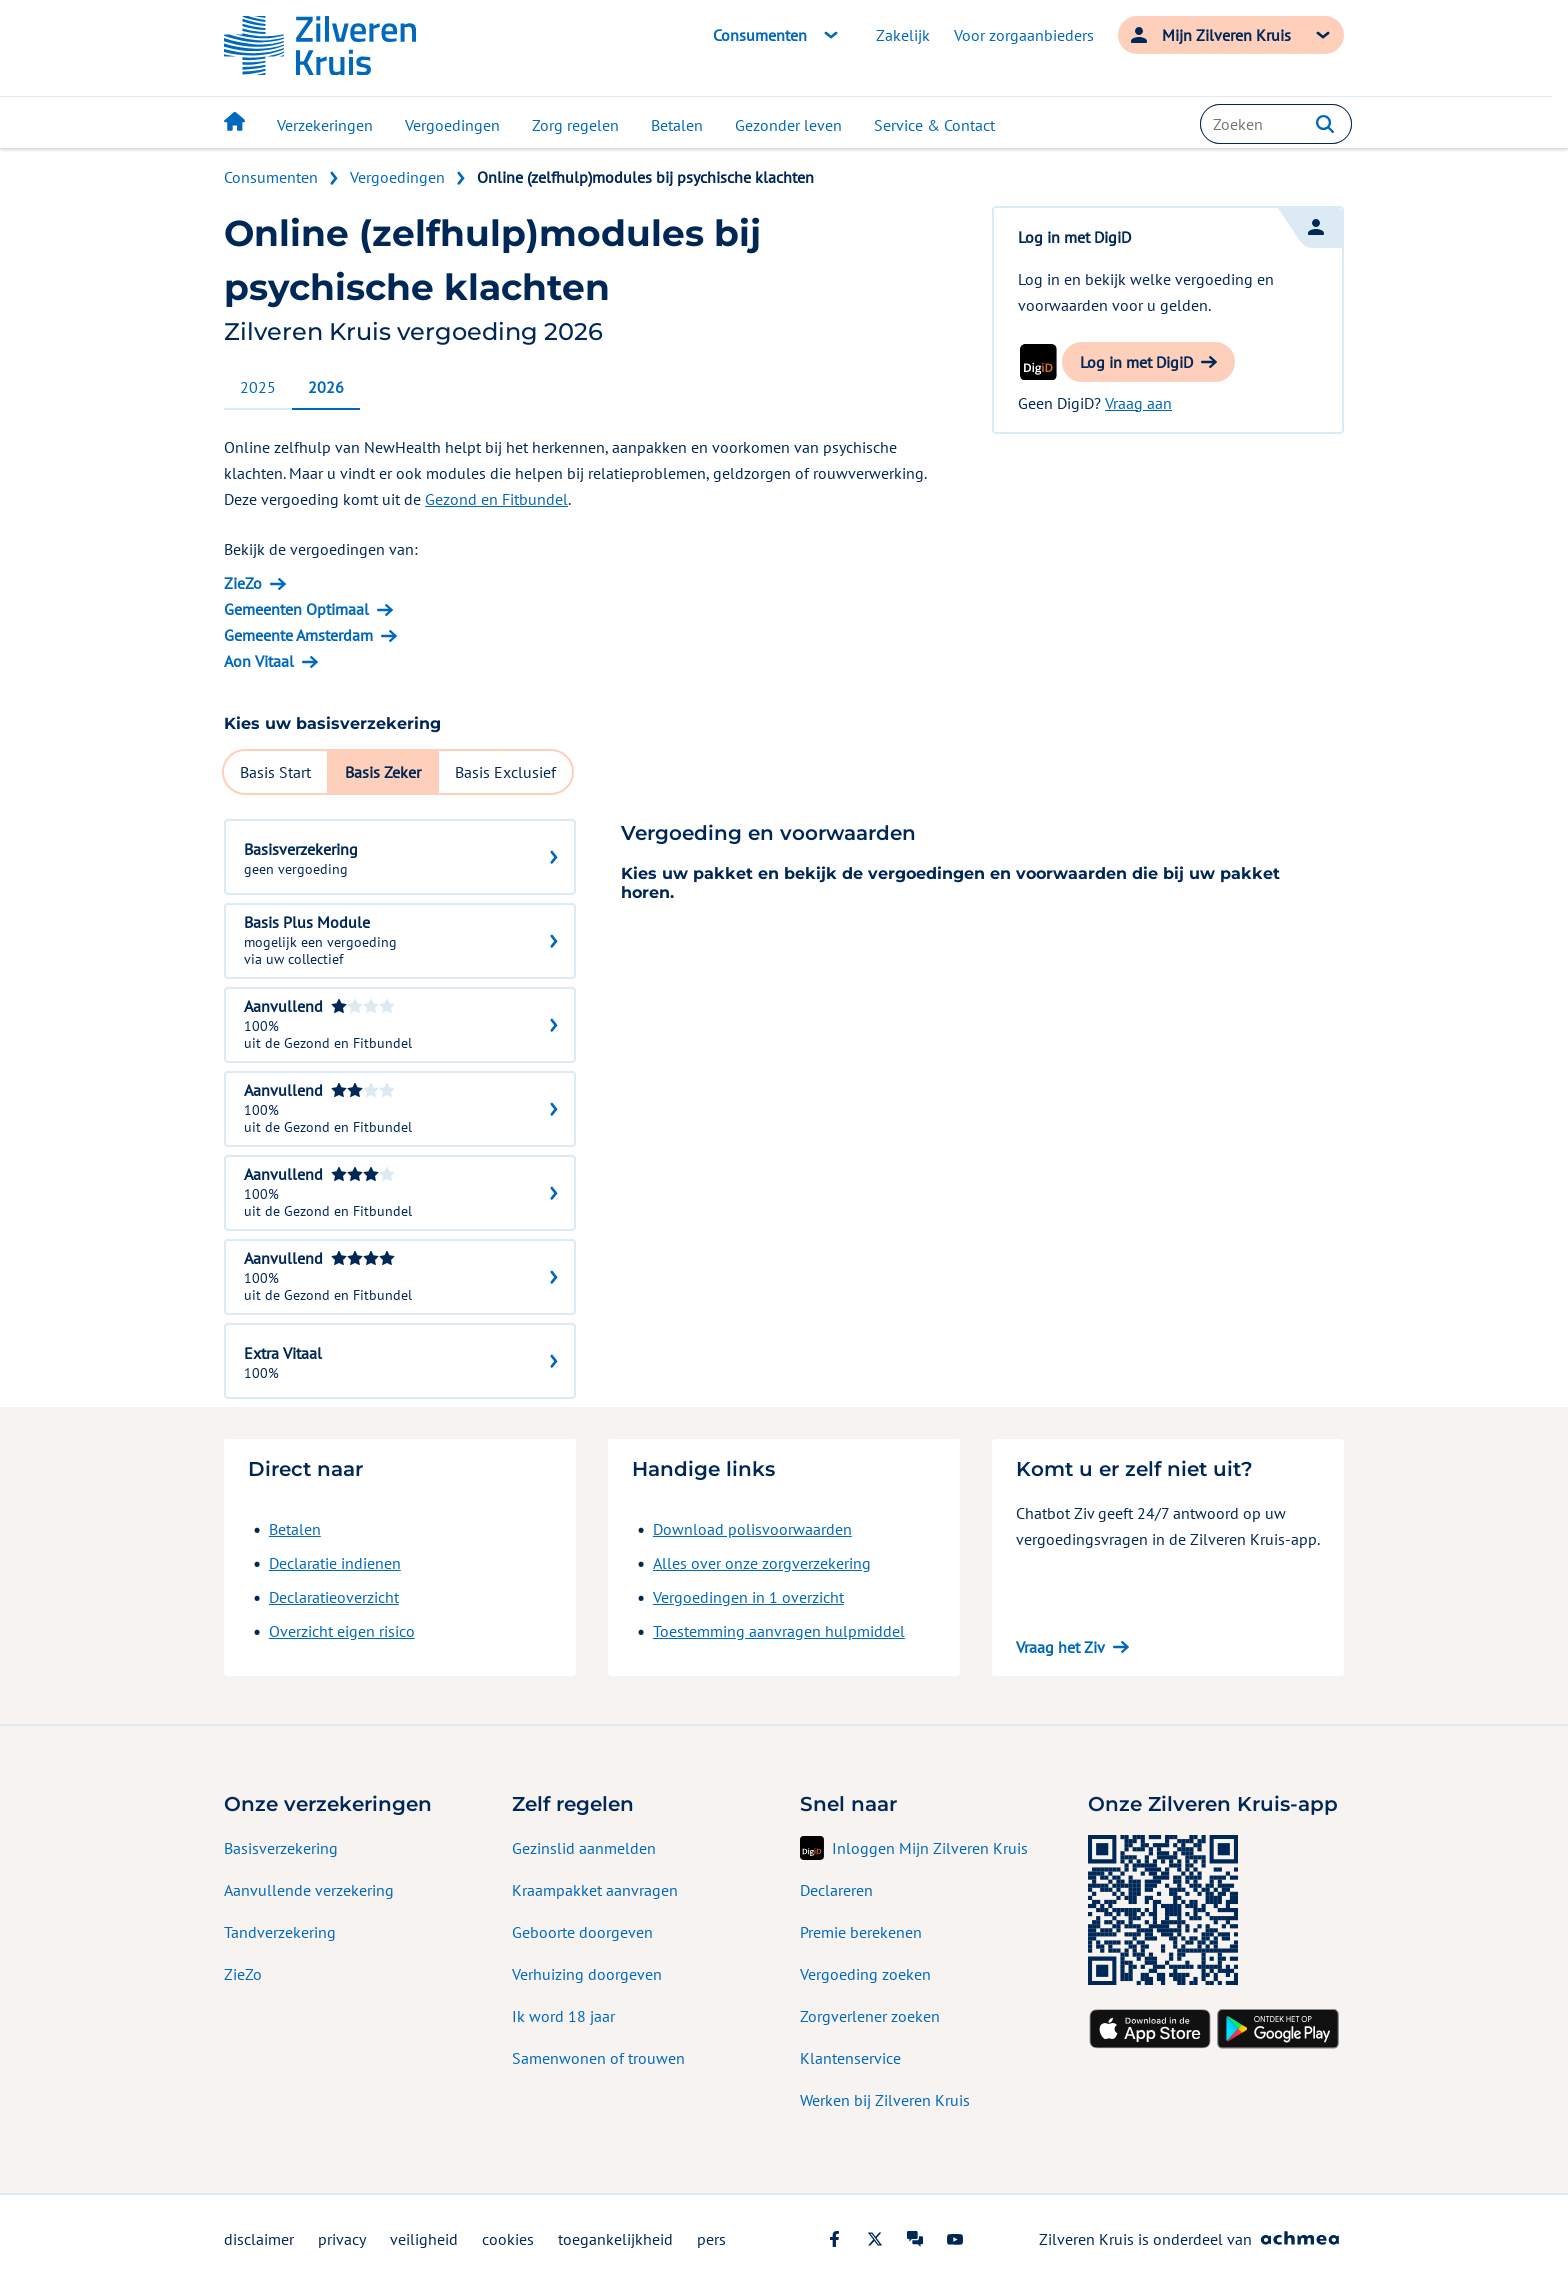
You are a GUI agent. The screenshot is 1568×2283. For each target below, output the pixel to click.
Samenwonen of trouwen (598, 2058)
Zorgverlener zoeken (870, 2016)
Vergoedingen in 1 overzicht (748, 1597)
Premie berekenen (861, 1932)
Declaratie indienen (335, 1563)
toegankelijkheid (615, 2239)
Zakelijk (903, 35)
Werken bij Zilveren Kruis (885, 2100)
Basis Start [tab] (275, 772)
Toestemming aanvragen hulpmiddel (779, 1631)
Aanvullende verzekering (309, 1890)
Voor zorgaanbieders (1024, 35)
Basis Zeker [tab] (383, 772)
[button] (1325, 124)
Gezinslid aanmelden (584, 1848)
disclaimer (259, 2239)
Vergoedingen (452, 125)
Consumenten (271, 177)
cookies (508, 2239)
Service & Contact (934, 125)
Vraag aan (1138, 403)
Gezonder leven (788, 125)
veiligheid (424, 2239)
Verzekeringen (325, 125)
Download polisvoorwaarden (752, 1529)
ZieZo (243, 1974)
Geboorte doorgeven (582, 1932)
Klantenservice (850, 2058)
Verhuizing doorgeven (587, 1974)
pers (711, 2239)
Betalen (677, 125)
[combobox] (1276, 124)
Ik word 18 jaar (563, 2016)
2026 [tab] (326, 387)
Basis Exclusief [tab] (505, 772)
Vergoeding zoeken (865, 1974)
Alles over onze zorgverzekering (762, 1563)
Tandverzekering (280, 1932)
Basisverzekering (281, 1848)
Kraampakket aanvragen (595, 1890)
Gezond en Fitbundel (496, 499)
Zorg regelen (575, 125)
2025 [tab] (258, 387)
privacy (342, 2239)
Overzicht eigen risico (342, 1631)
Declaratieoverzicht (334, 1597)
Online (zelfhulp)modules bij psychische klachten (645, 177)
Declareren (836, 1890)
